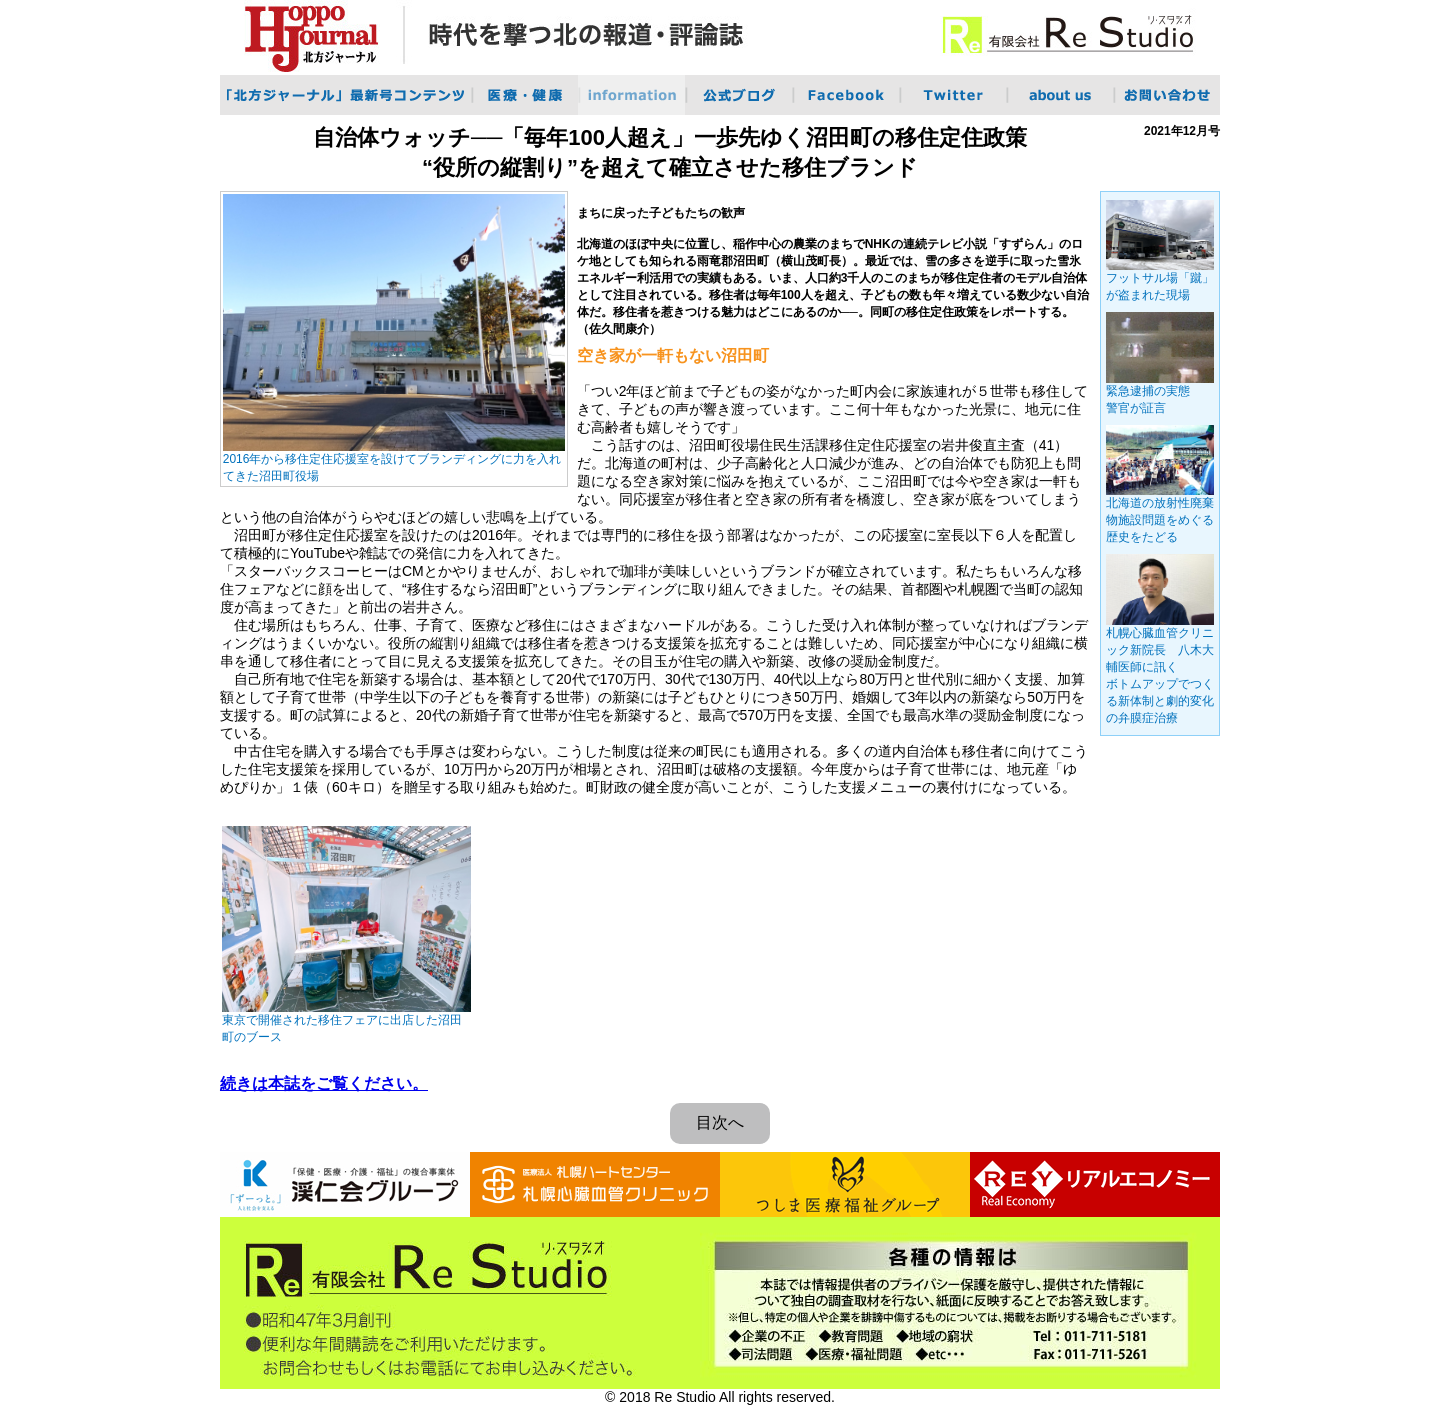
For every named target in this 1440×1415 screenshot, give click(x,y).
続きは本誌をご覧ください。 (324, 1083)
